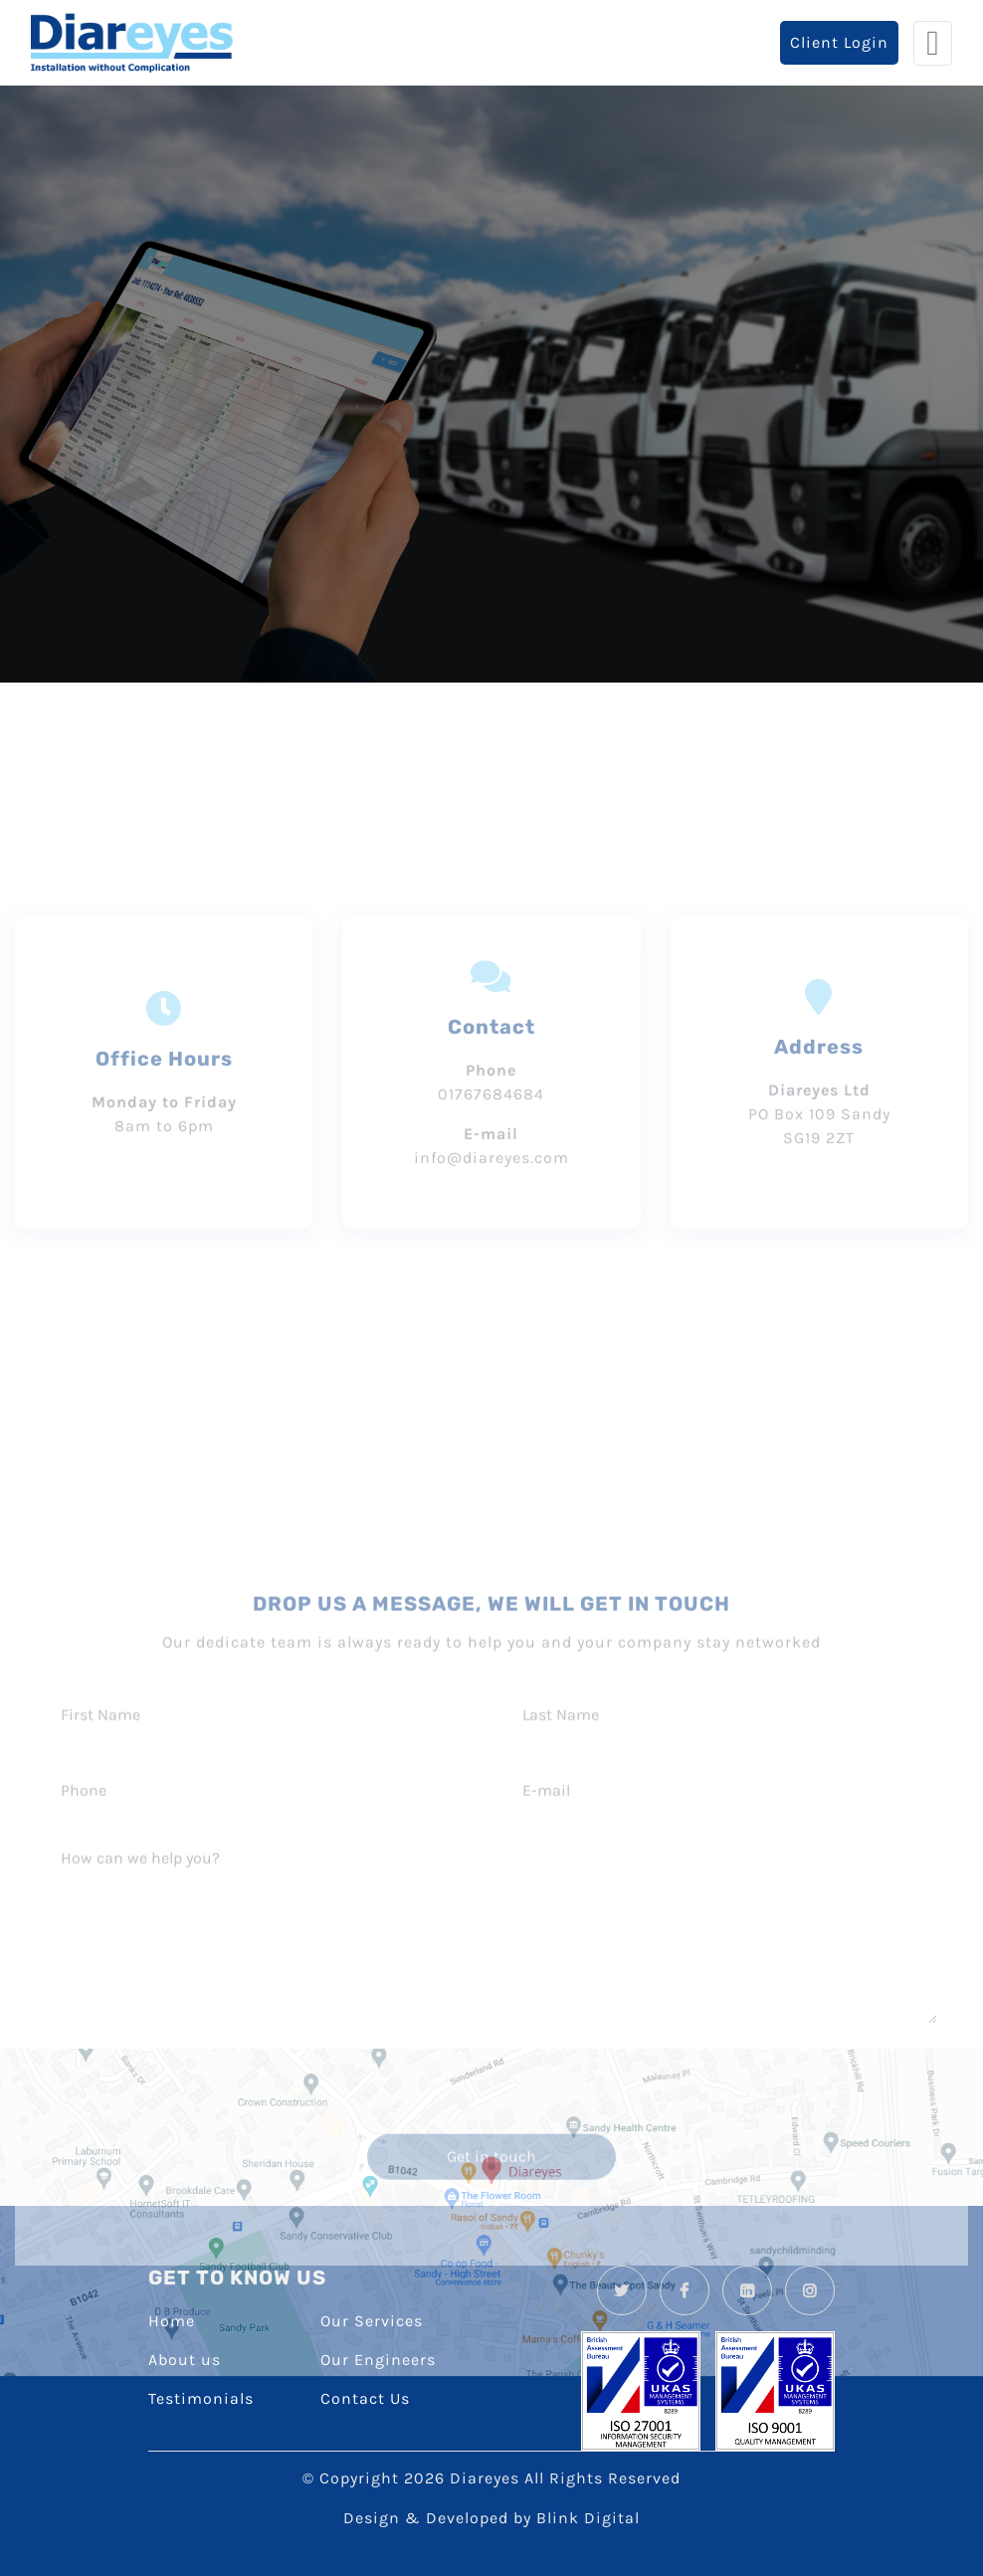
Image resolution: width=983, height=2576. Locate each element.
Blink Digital (588, 2517)
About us (184, 2359)
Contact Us (365, 2398)
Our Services (371, 2320)
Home (171, 2320)
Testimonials (201, 2398)
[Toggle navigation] (932, 43)
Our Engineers (378, 2359)
